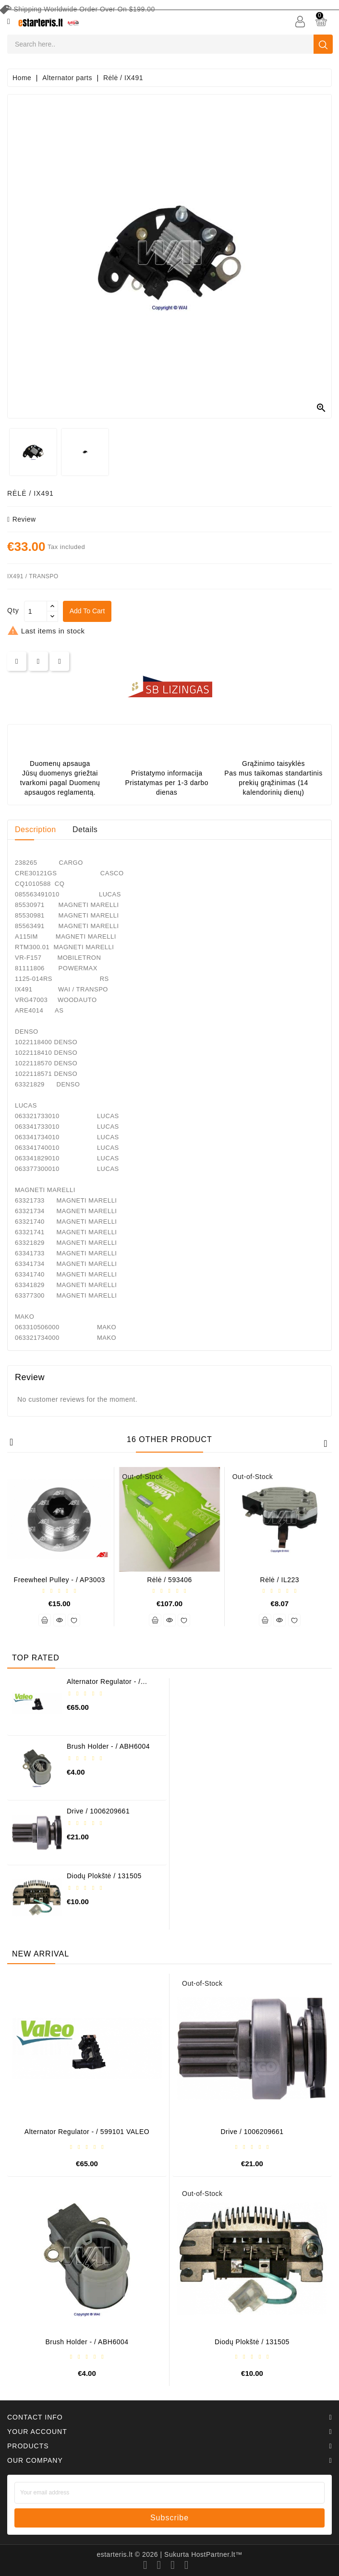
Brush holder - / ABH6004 (108, 1746)
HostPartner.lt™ (216, 2554)
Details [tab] (85, 829)
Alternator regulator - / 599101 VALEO (104, 1685)
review (21, 519)
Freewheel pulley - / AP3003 (59, 1580)
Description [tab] (35, 829)
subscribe (169, 2518)
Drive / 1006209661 (98, 1811)
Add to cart (89, 611)
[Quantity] (35, 611)
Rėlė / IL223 (280, 1580)
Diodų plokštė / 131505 (104, 1876)
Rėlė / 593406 (169, 1580)
